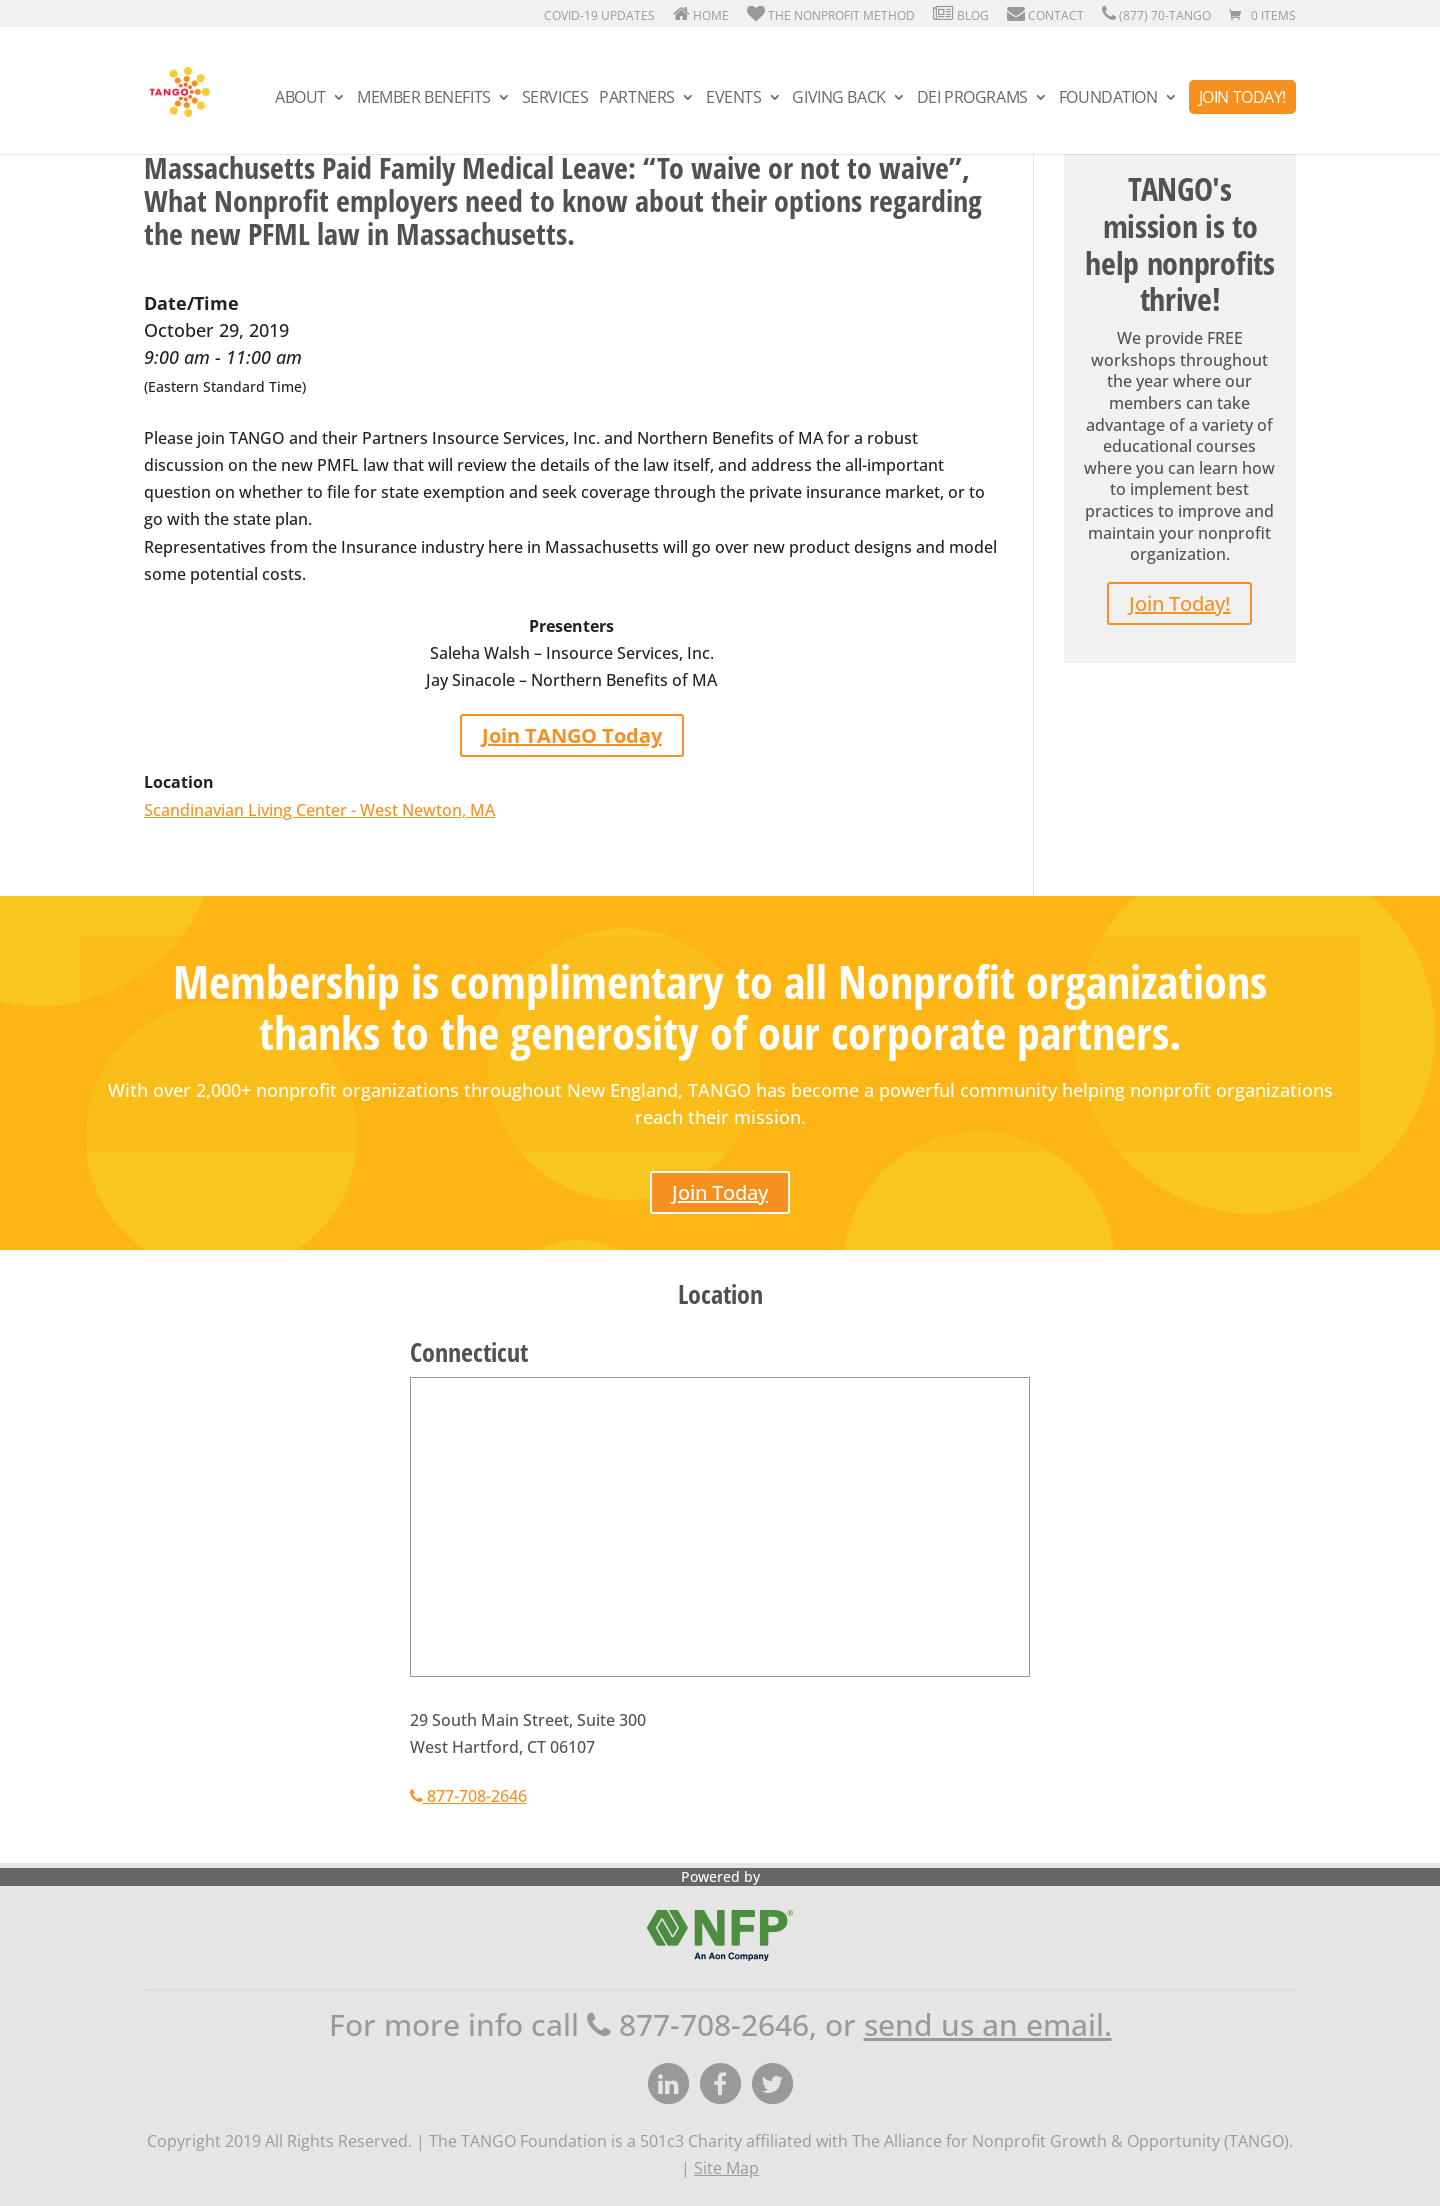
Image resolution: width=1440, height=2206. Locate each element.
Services (555, 99)
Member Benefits (424, 99)
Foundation (1108, 99)
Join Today (720, 1192)
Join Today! (1242, 97)
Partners (637, 99)
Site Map (726, 2168)
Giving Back (838, 99)
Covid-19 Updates (598, 15)
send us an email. (988, 2024)
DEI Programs (972, 99)
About (300, 99)
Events (733, 99)
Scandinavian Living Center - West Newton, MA (319, 810)
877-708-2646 (468, 1796)
